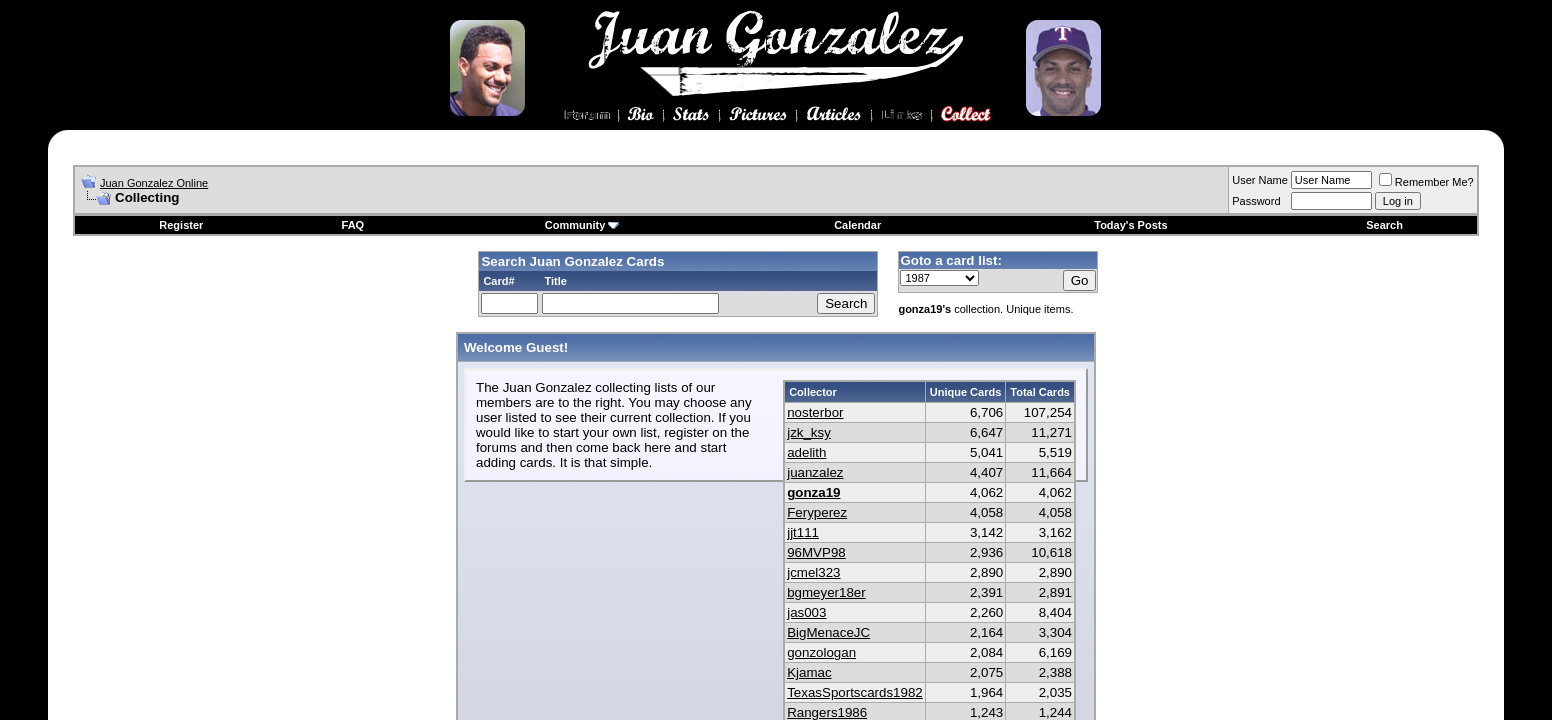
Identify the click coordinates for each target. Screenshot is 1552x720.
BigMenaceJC (828, 632)
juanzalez (815, 472)
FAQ (353, 225)
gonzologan (821, 652)
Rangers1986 (827, 712)
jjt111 (803, 532)
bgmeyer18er (826, 592)
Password (1256, 201)
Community (582, 225)
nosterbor (815, 412)
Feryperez (817, 512)
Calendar (857, 225)
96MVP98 (816, 552)
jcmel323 (813, 572)
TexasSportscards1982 (855, 692)
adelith (806, 452)
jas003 (806, 612)
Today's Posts (1130, 225)
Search (1384, 225)
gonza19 (813, 492)
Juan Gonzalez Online (154, 183)
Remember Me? (1426, 182)
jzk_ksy (809, 432)
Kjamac (809, 672)
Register (181, 225)
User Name (1260, 180)
